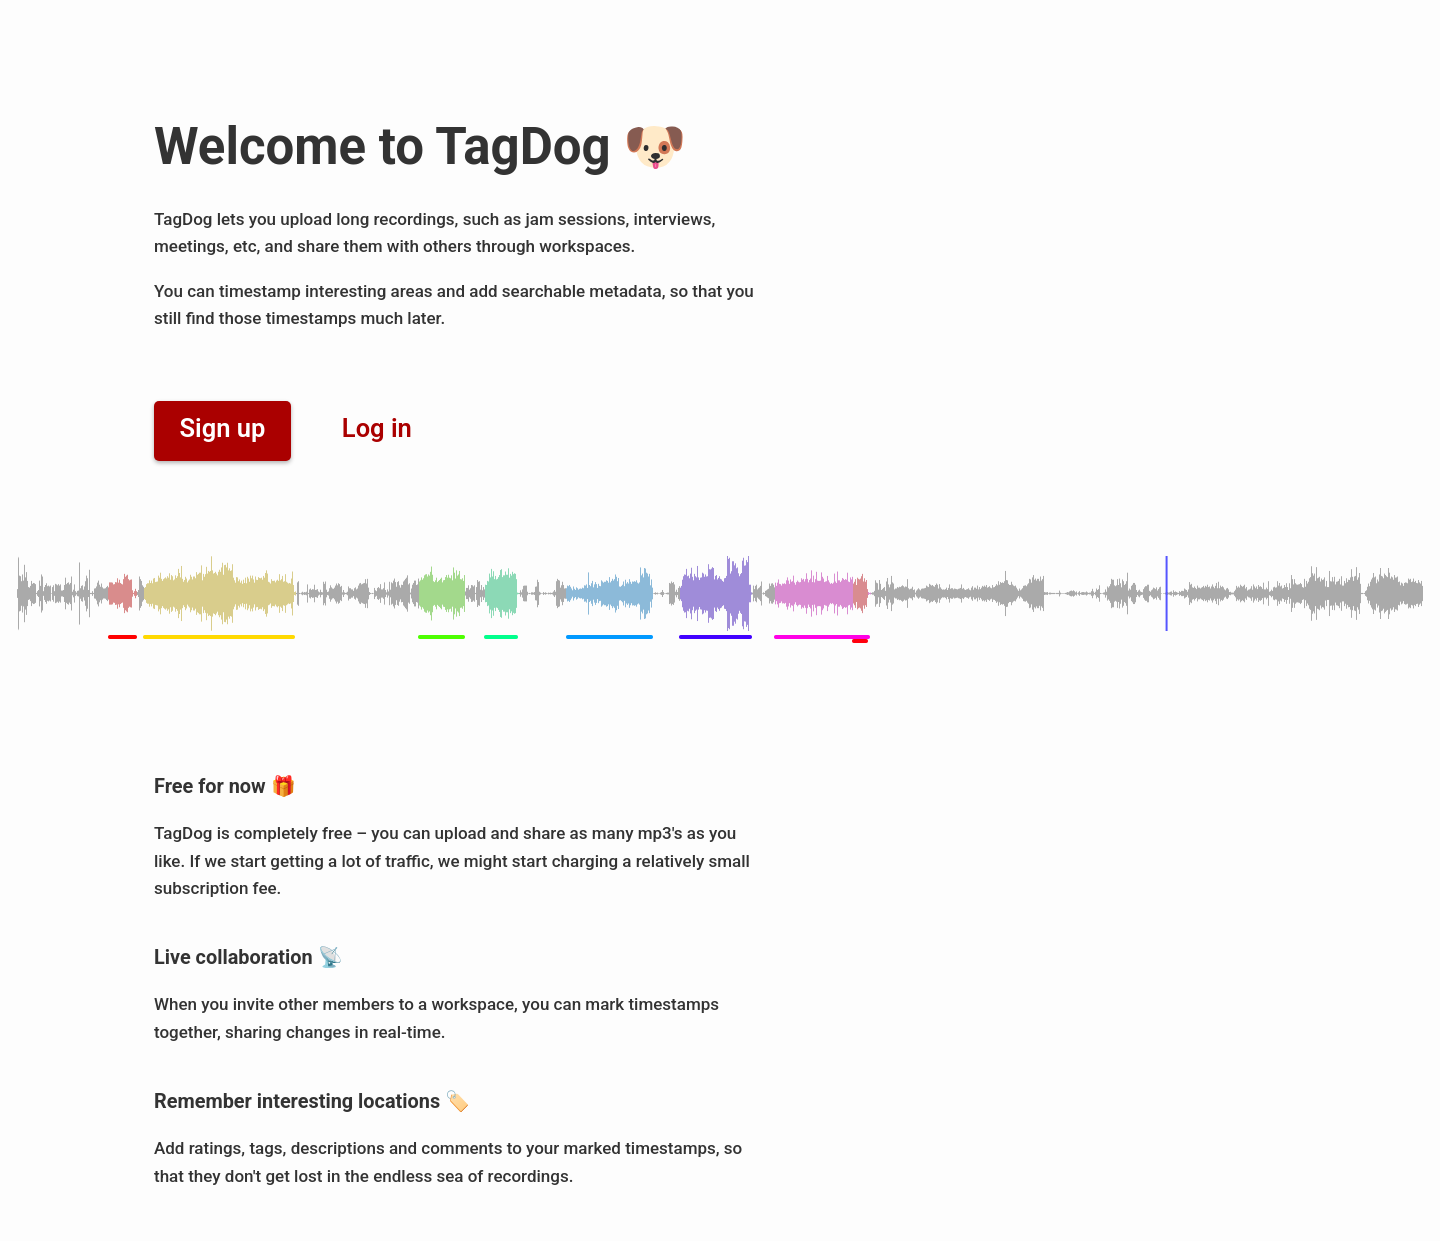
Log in (377, 428)
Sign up (223, 428)
